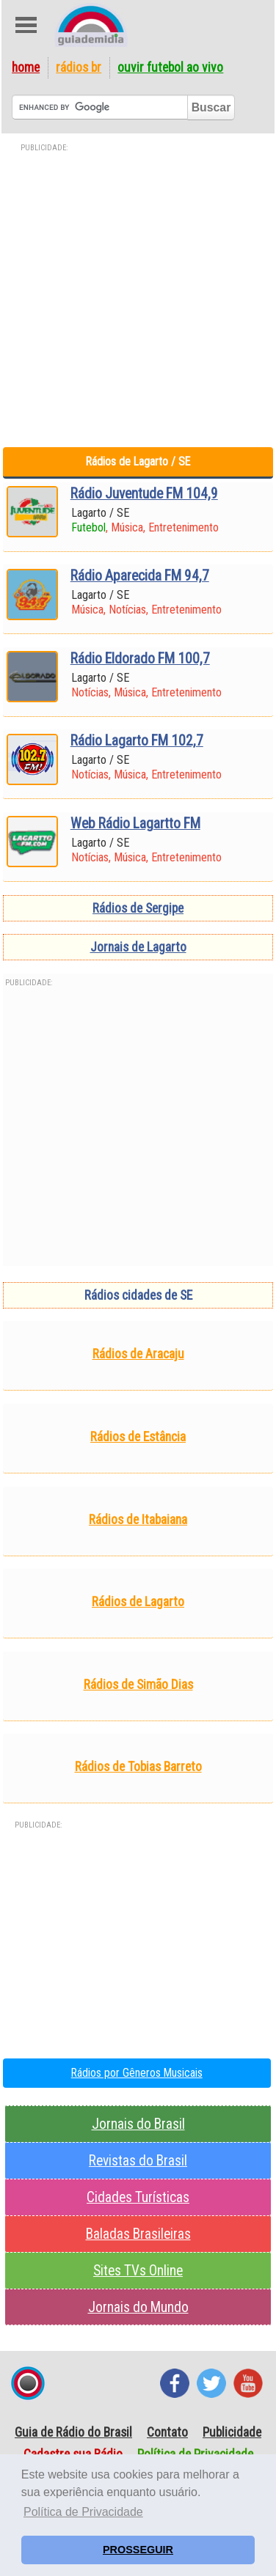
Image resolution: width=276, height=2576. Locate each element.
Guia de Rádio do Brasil (73, 2432)
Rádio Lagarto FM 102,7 (136, 740)
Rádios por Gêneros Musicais (137, 2073)
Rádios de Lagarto (138, 1601)
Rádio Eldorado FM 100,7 (140, 658)
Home (26, 67)
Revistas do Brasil (138, 2160)
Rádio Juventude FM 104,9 (144, 493)
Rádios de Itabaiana (138, 1519)
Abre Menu (26, 25)
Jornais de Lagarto (138, 947)
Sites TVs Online (138, 2270)
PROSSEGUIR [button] (138, 2549)
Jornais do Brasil (138, 2124)
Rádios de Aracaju (138, 1354)
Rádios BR (78, 67)
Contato (167, 2432)
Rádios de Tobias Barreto (138, 1766)
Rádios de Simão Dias (138, 1684)
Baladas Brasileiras (138, 2234)
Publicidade (232, 2432)
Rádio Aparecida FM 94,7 (139, 575)
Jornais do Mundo (138, 2307)
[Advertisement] (138, 293)
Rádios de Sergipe (138, 908)
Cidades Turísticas (138, 2197)
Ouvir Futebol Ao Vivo (170, 67)
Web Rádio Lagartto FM (135, 823)
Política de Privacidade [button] (83, 2512)
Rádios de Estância (138, 1436)
